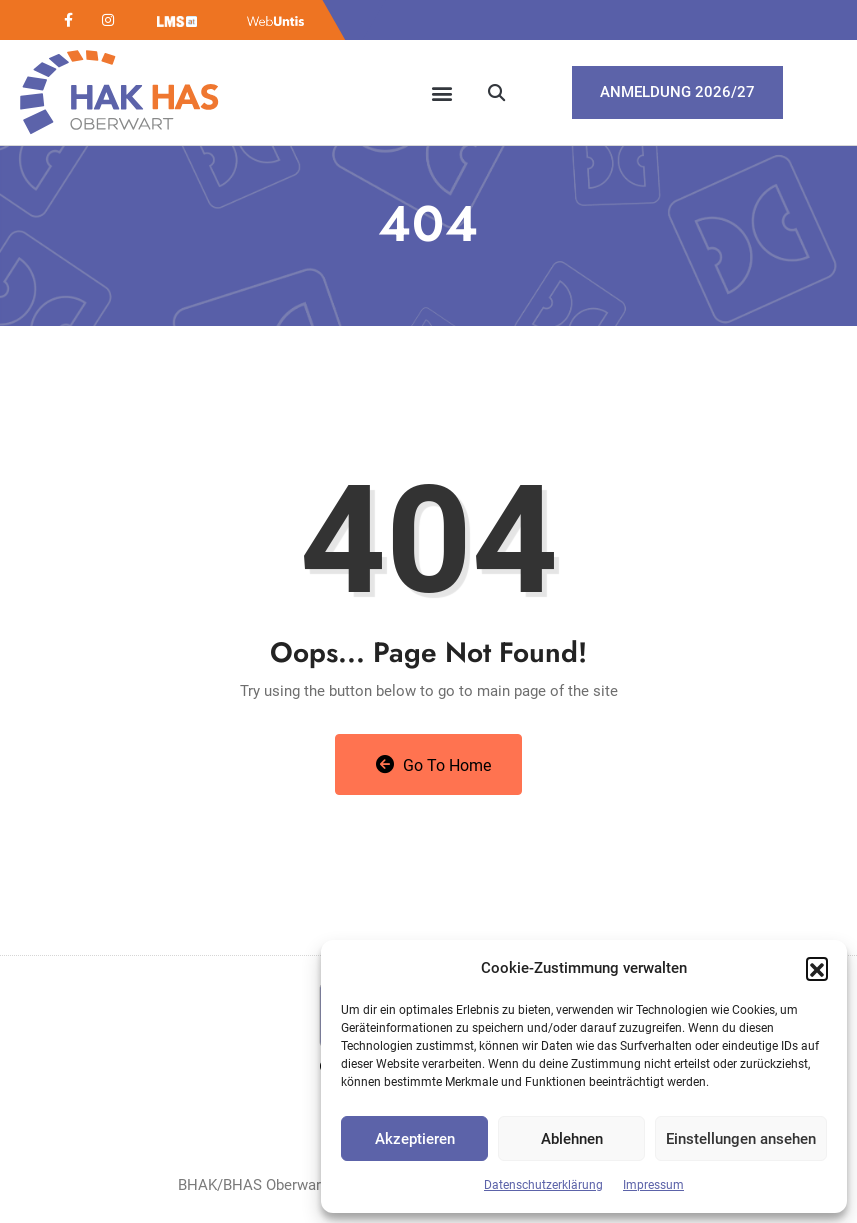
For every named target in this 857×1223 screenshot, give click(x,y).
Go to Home (433, 765)
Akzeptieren (415, 1139)
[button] (817, 968)
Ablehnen (572, 1139)
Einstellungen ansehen (741, 1139)
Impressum (653, 1185)
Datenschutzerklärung (543, 1185)
